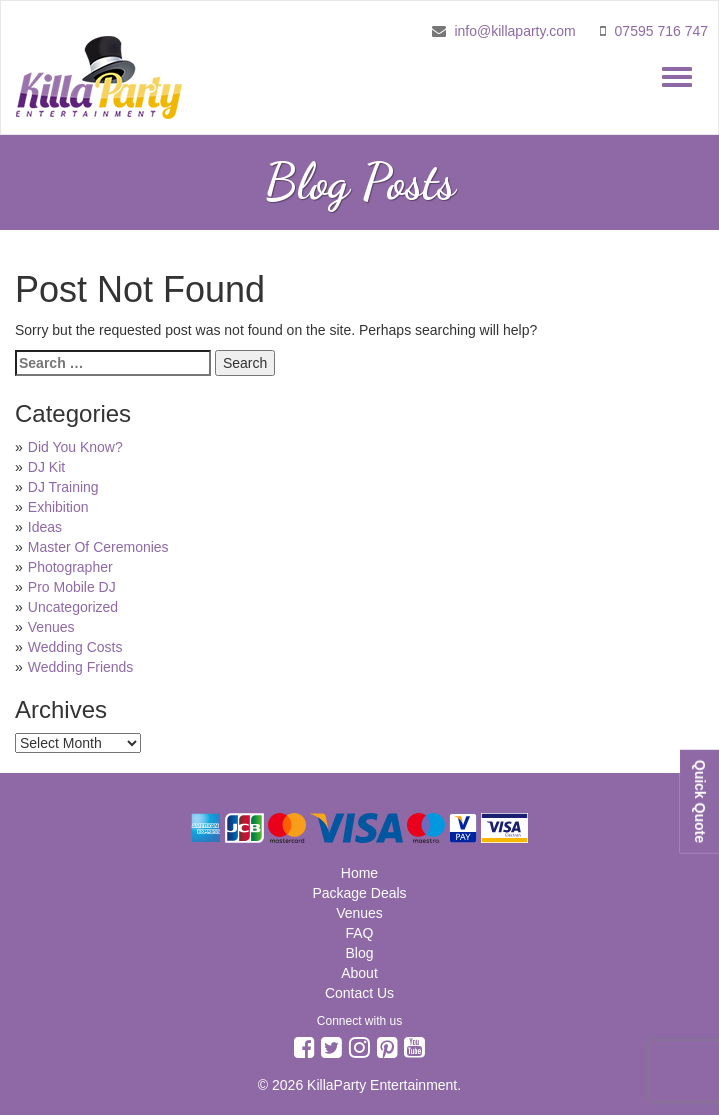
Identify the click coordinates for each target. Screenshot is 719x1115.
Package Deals (359, 893)
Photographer (70, 567)
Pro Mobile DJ (72, 587)
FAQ (359, 933)
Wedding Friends (81, 667)
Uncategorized (73, 607)
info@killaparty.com (514, 31)
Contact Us (359, 993)
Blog (359, 953)
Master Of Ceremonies (98, 547)
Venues (51, 627)
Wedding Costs (75, 647)
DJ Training (63, 487)
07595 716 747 (661, 31)
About (359, 973)
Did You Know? (75, 447)
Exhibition (58, 507)
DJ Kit (46, 467)
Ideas (45, 527)
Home (359, 873)
